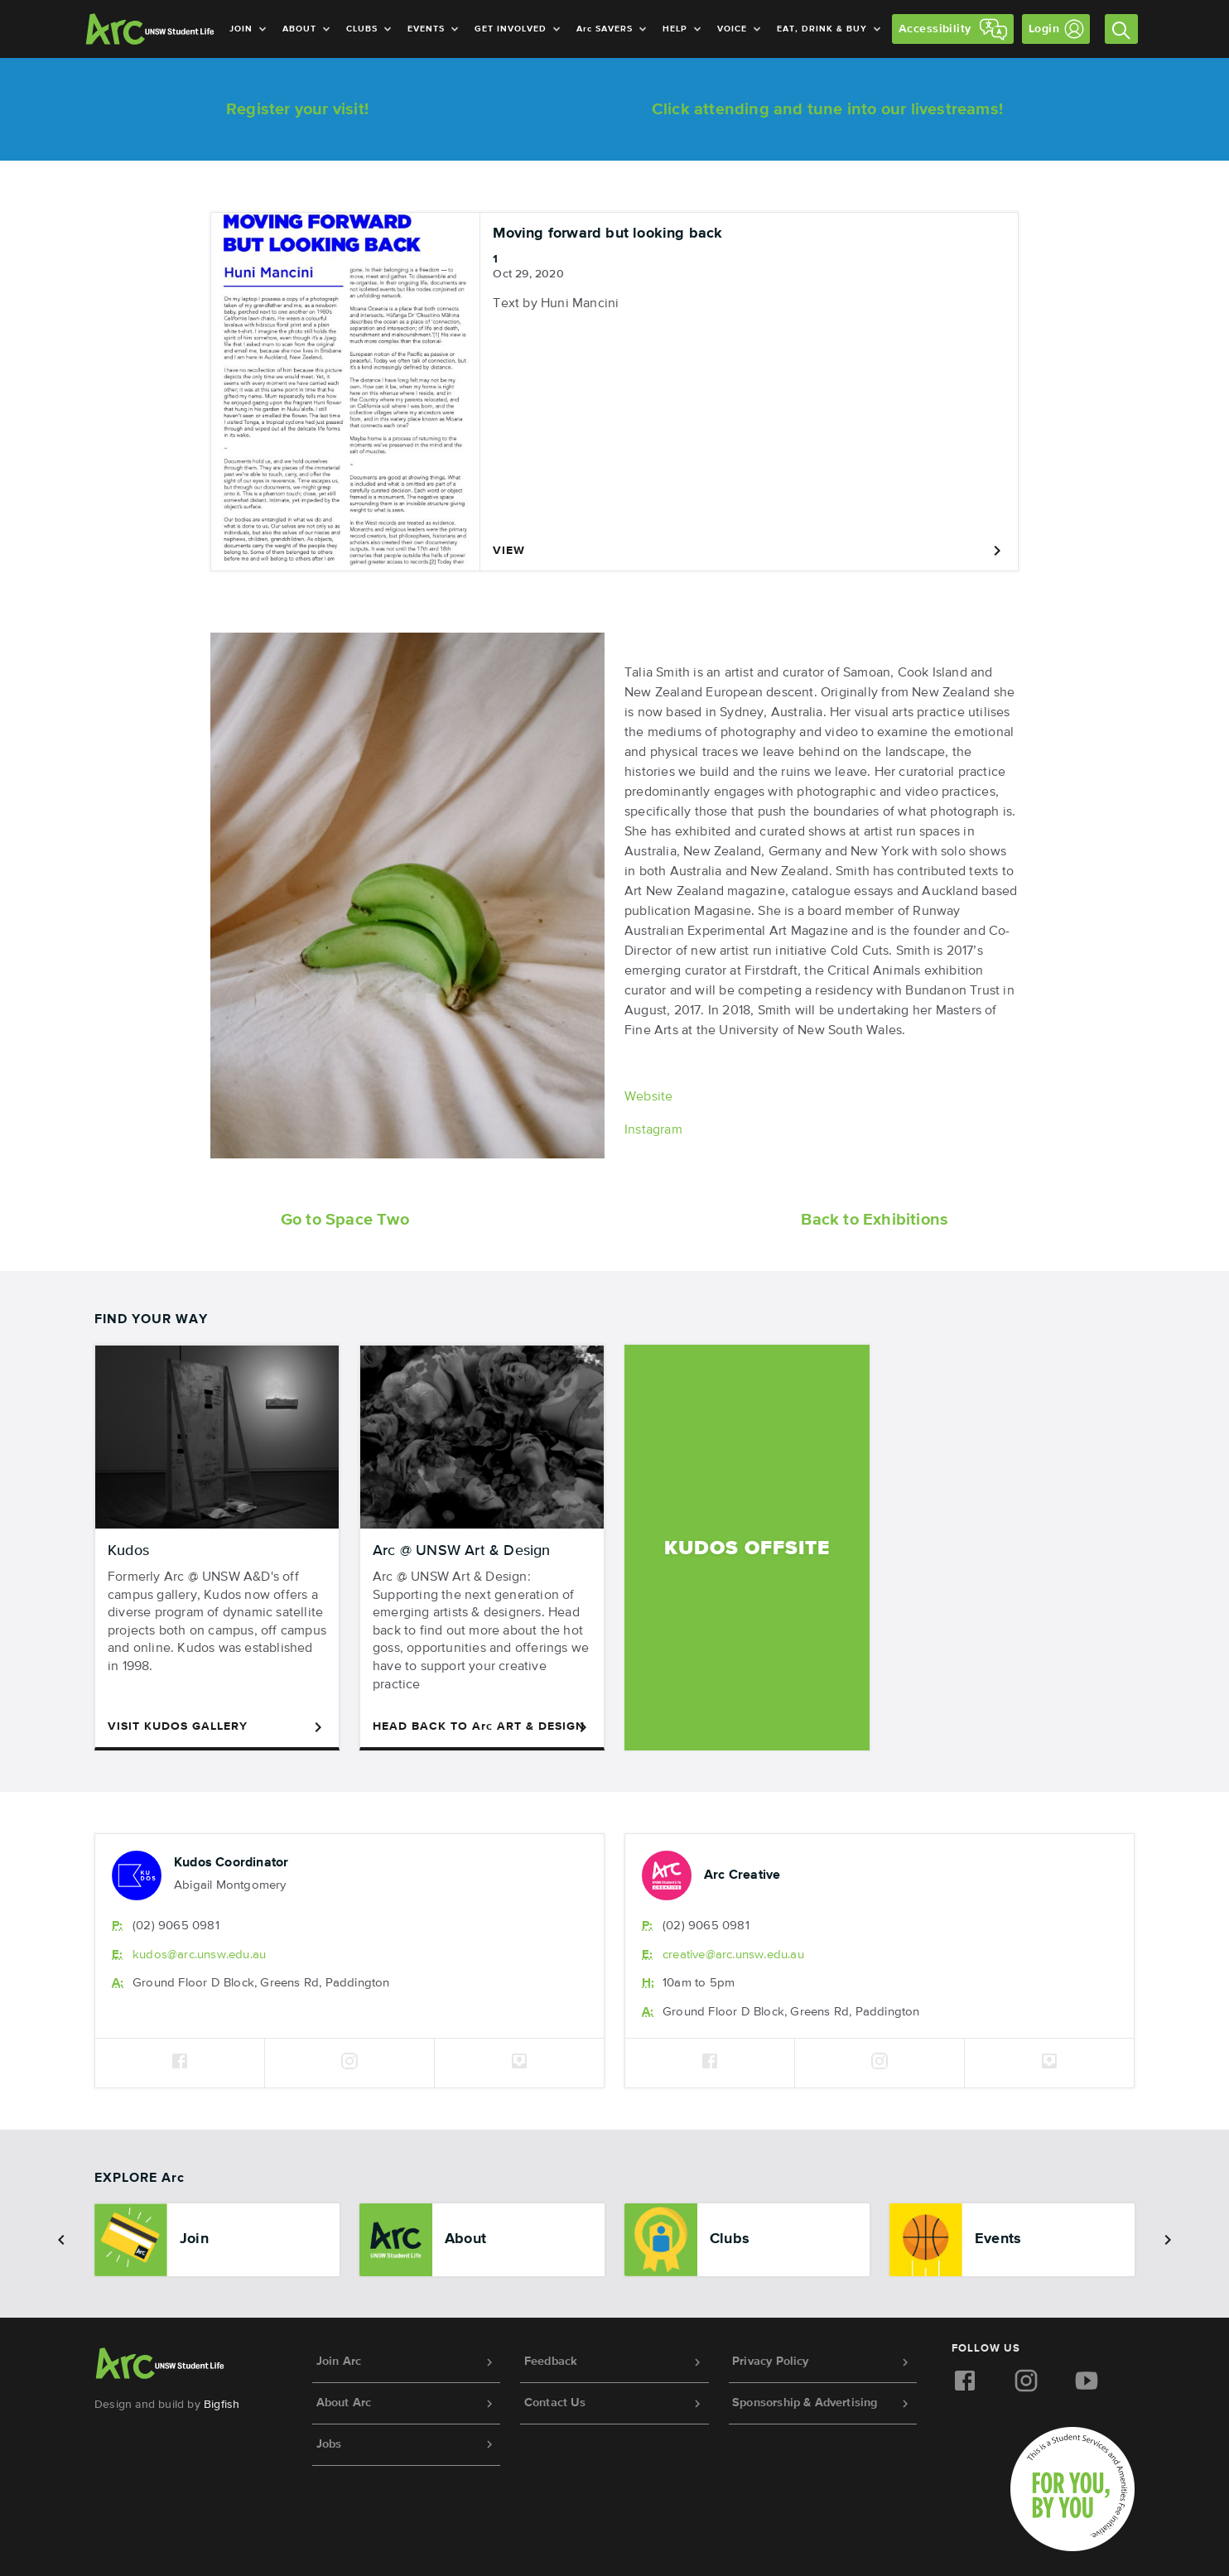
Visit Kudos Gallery (217, 1727)
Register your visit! (297, 109)
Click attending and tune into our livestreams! (827, 109)
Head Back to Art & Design (482, 1727)
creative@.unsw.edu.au (733, 1954)
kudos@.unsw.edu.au (199, 1954)
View (749, 551)
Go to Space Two (345, 1219)
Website (648, 1097)
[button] (61, 2240)
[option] (216, 2239)
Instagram (653, 1130)
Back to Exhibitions (874, 1219)
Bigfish (221, 2404)
